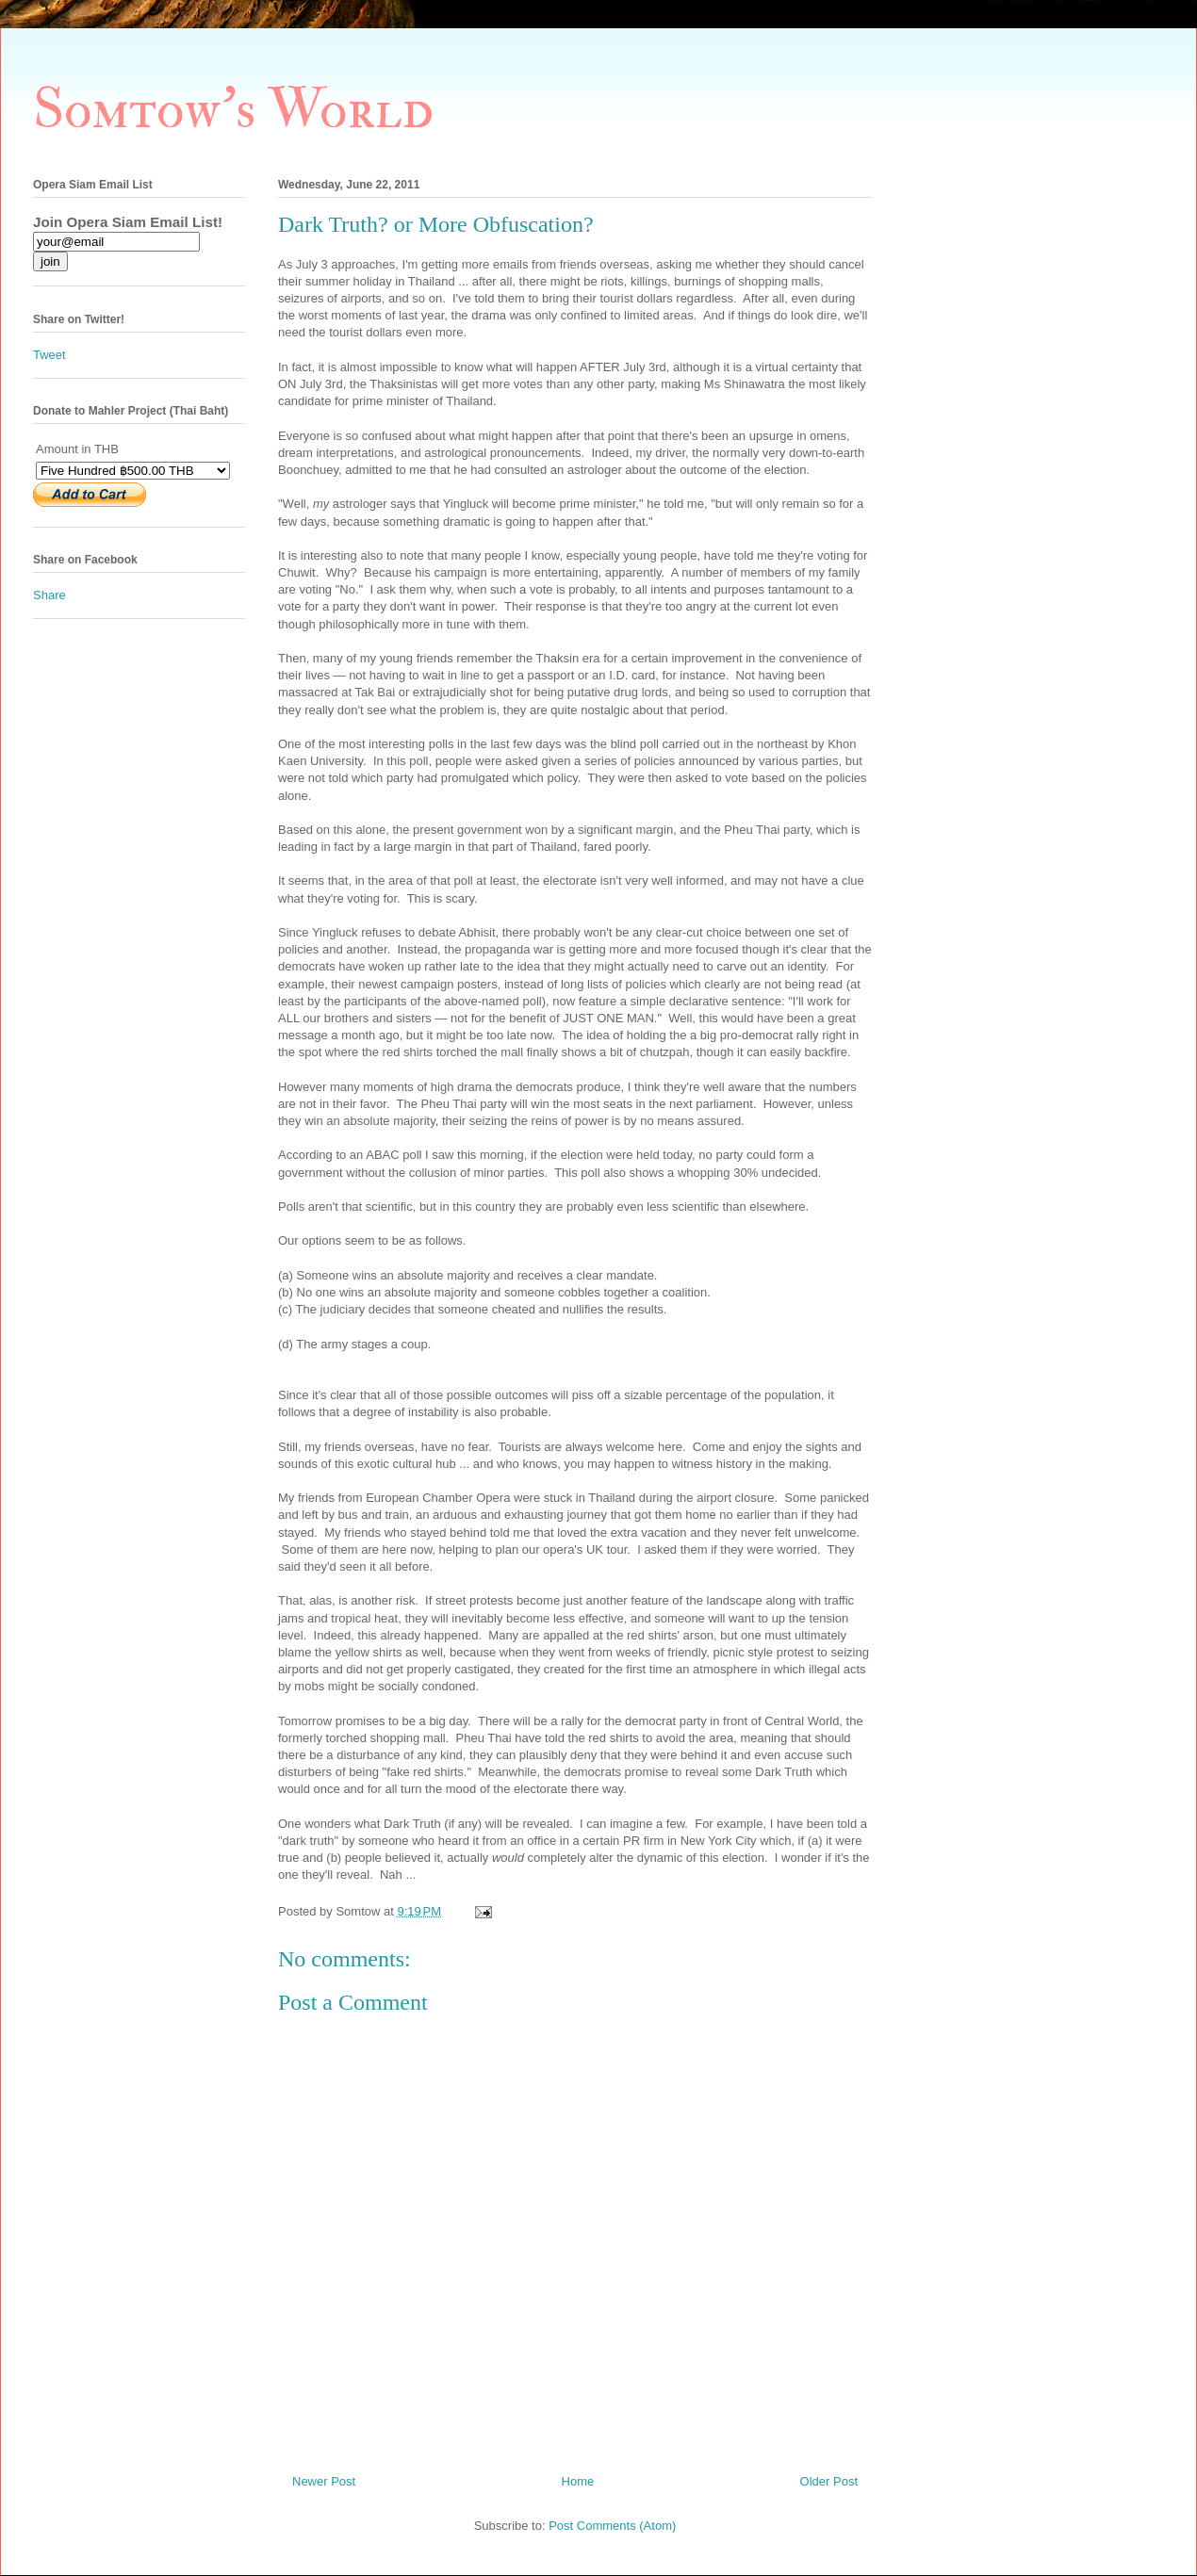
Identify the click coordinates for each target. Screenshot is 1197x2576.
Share (49, 595)
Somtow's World (233, 109)
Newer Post (323, 2481)
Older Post (829, 2481)
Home (578, 2481)
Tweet (49, 355)
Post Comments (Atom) (612, 2526)
